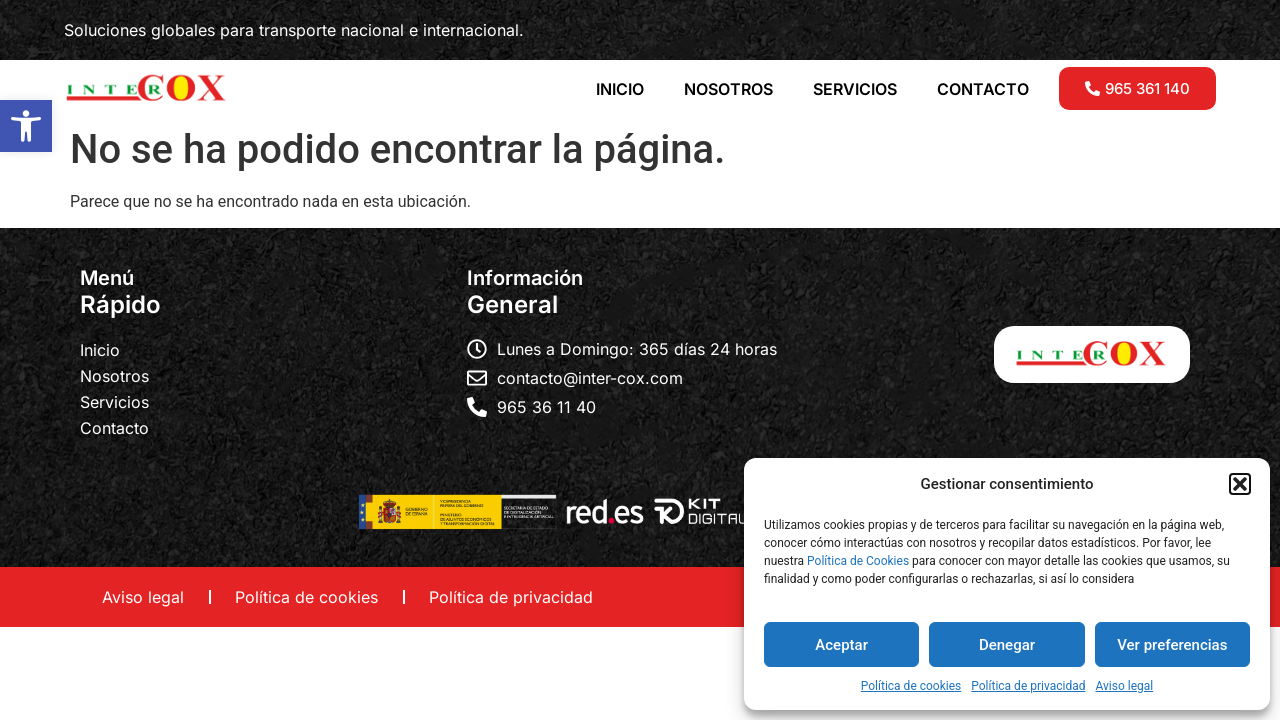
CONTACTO (983, 89)
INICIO (620, 89)
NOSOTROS (728, 89)
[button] (26, 126)
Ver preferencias (1172, 645)
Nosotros (114, 376)
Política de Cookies (858, 561)
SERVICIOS (855, 89)
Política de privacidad (1028, 686)
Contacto (114, 428)
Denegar (1007, 645)
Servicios (114, 402)
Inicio (100, 350)
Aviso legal (1124, 686)
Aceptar (841, 645)
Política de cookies (911, 686)
